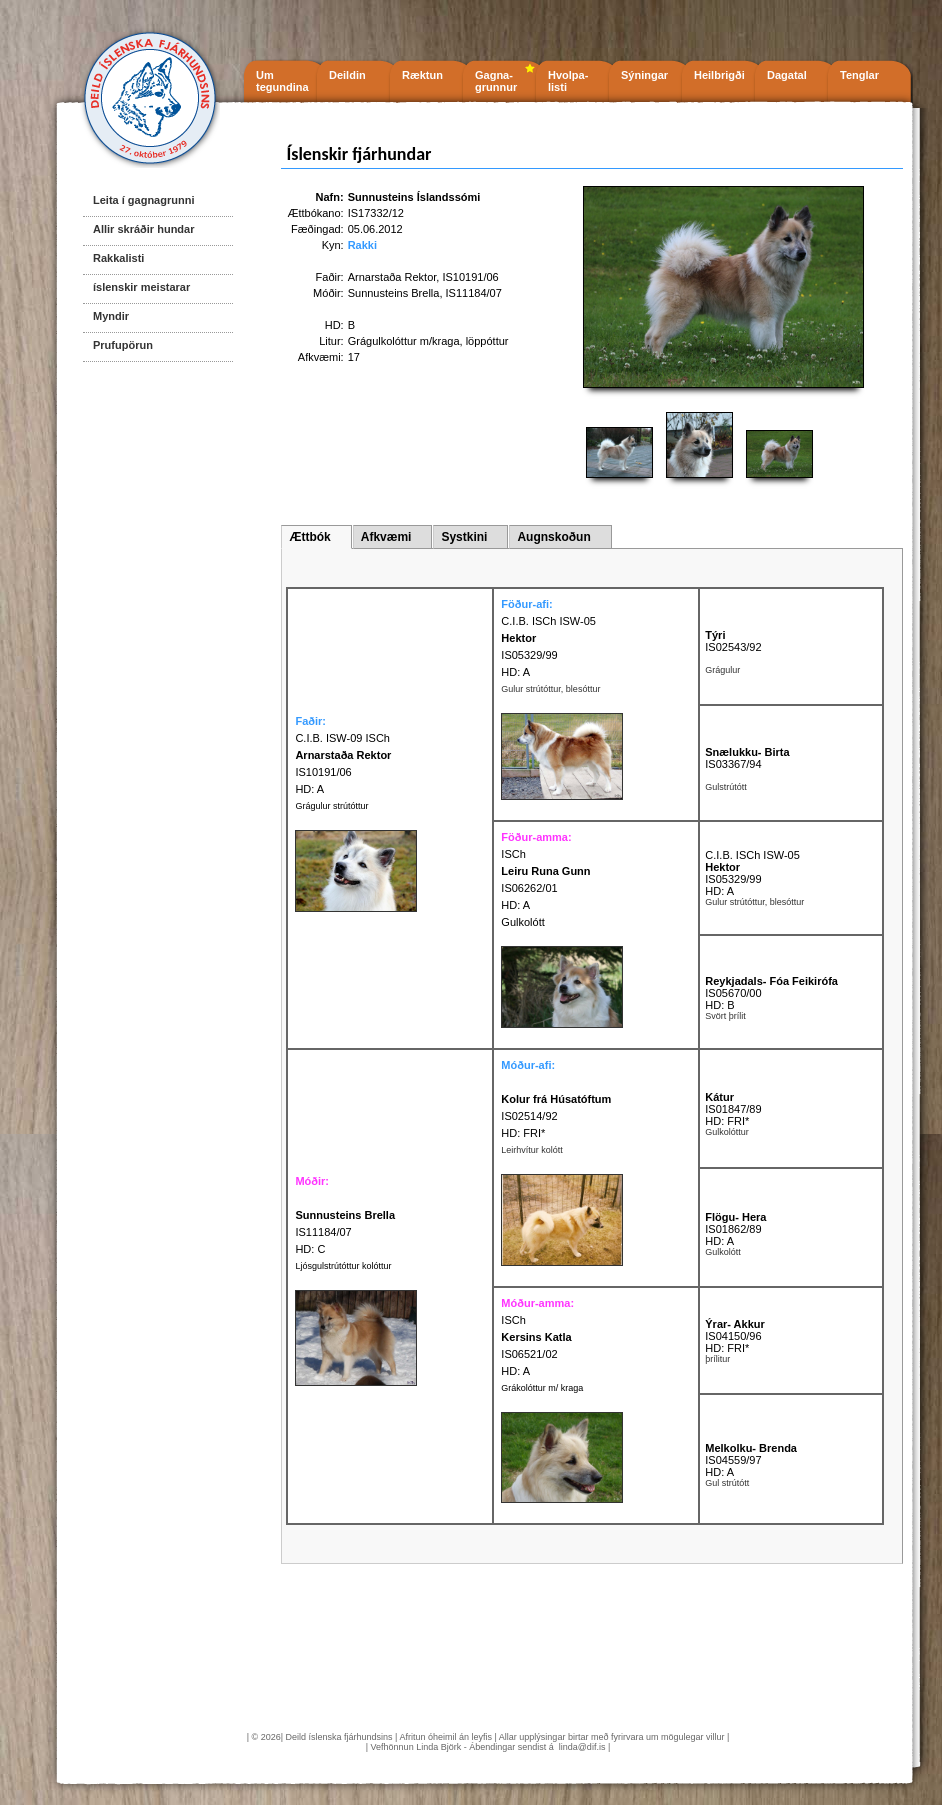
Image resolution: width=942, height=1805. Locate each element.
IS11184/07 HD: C (345, 1232)
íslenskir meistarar (141, 287)
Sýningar (644, 75)
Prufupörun (123, 345)
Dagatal (787, 75)
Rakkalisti (118, 258)
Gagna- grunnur (496, 81)
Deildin (347, 75)
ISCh (513, 854)
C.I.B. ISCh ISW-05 (548, 621)
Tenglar (859, 75)
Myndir (111, 316)
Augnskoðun (553, 537)
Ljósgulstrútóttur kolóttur (343, 1266)
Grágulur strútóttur (331, 806)
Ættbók (309, 537)
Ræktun (422, 75)
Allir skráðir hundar (143, 229)
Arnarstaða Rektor (392, 277)
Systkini (464, 537)
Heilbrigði (719, 75)
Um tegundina (282, 81)
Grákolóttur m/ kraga (542, 1388)
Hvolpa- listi (568, 81)
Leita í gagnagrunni (143, 200)
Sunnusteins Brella (394, 293)
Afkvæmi (386, 537)
